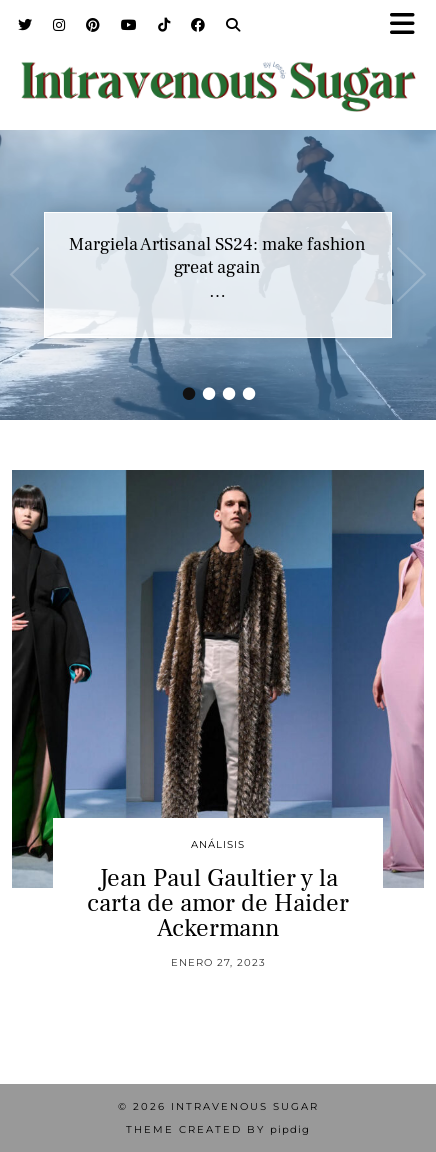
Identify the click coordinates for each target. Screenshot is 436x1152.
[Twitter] (25, 25)
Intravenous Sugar (245, 1106)
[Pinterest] (93, 25)
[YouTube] (129, 25)
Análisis (218, 844)
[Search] (233, 25)
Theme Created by (218, 1129)
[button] (409, 25)
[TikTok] (164, 25)
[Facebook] (198, 25)
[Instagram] (59, 25)
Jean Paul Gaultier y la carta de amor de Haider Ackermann (218, 903)
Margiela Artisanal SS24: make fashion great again (217, 256)
